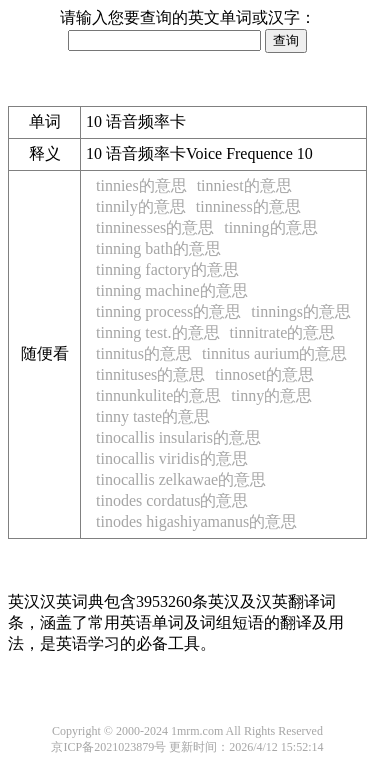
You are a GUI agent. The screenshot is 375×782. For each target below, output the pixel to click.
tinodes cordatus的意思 (172, 500)
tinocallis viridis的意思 (172, 458)
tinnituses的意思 (150, 374)
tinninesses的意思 (155, 227)
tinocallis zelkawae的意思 (181, 479)
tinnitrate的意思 (283, 332)
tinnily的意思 (141, 206)
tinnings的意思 (301, 311)
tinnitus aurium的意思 (274, 353)
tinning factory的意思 (167, 269)
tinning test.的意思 (158, 332)
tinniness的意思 (248, 206)
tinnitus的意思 (144, 353)
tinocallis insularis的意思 (178, 437)
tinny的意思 (271, 395)
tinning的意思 (270, 227)
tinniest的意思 (244, 185)
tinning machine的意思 (172, 290)
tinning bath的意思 (158, 248)
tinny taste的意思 (153, 416)
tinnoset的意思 (264, 374)
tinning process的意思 (168, 311)
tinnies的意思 (141, 185)
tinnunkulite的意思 (158, 395)
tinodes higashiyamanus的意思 (196, 521)
